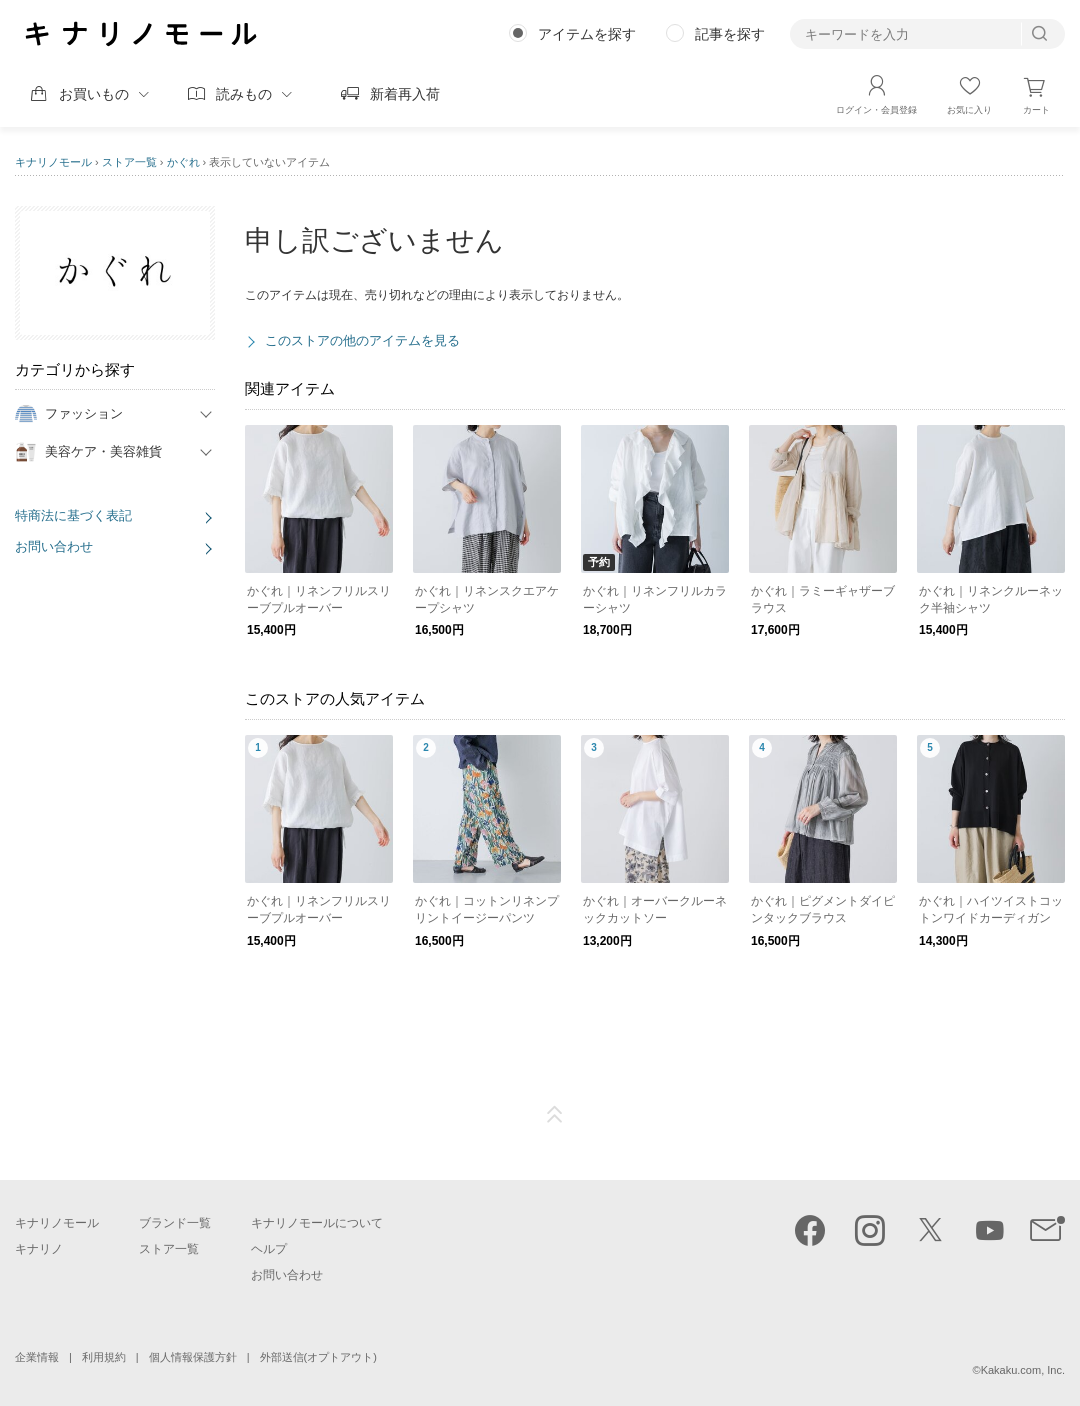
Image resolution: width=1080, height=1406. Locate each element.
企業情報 (37, 1357)
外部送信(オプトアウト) (318, 1357)
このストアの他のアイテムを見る (362, 340)
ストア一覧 (129, 162)
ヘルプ (269, 1249)
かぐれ (183, 162)
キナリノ (39, 1249)
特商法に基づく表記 (73, 515)
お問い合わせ (54, 546)
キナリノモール (53, 162)
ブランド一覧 (175, 1223)
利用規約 (104, 1357)
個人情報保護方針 (193, 1357)
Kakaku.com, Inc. (1023, 1370)
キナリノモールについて (317, 1223)
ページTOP (555, 1115)
